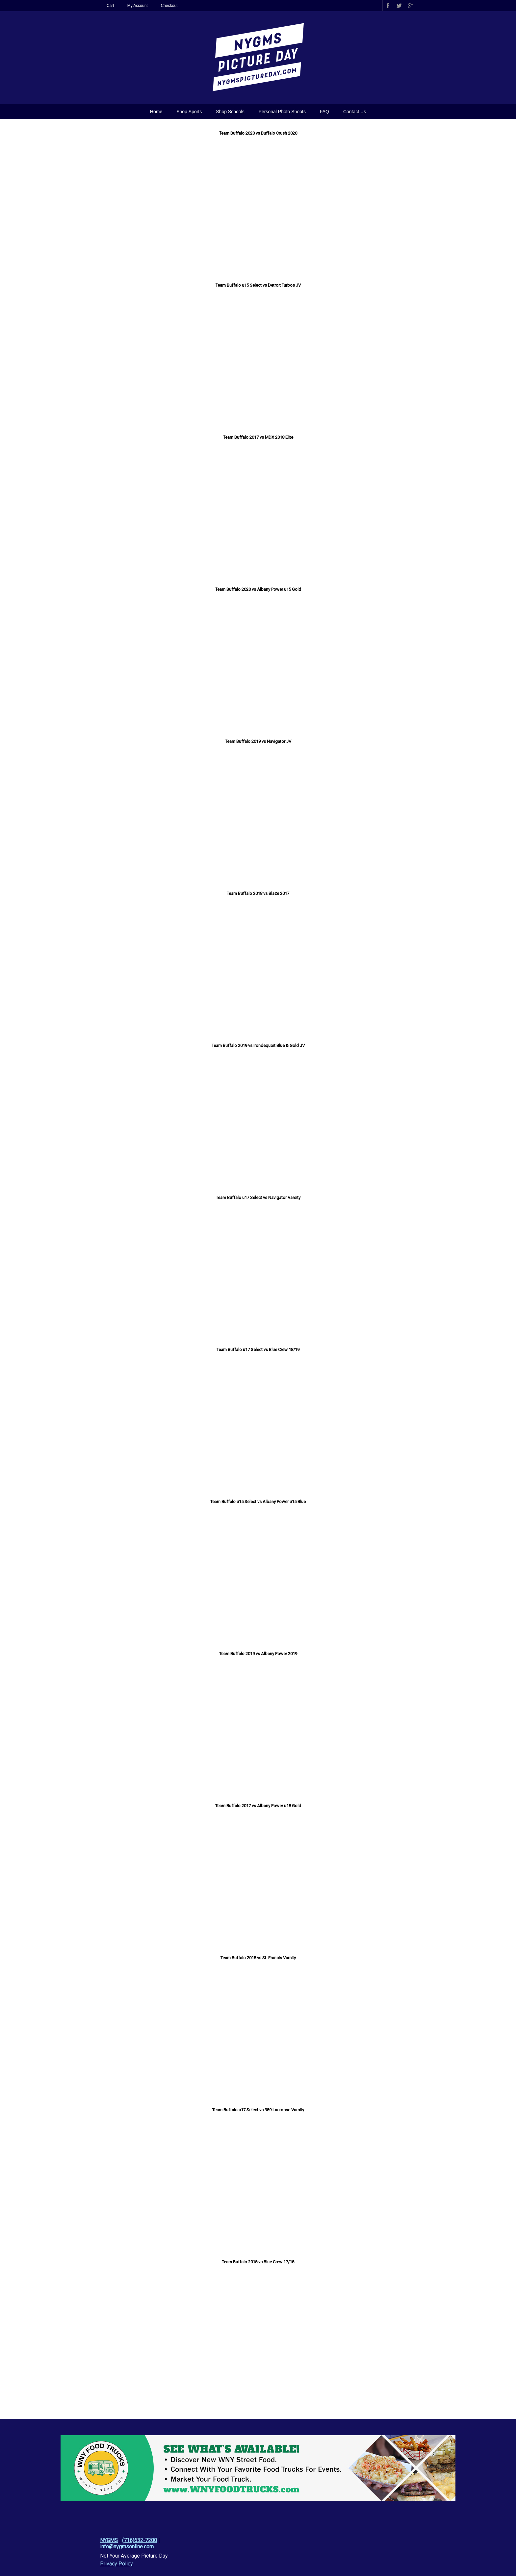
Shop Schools (230, 111)
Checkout (169, 5)
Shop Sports (189, 111)
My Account (137, 5)
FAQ (324, 111)
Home (156, 111)
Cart (110, 5)
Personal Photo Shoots (282, 111)
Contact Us (354, 111)
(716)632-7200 (139, 2540)
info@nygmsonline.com (127, 2546)
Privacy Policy (116, 2564)
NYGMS (109, 2540)
